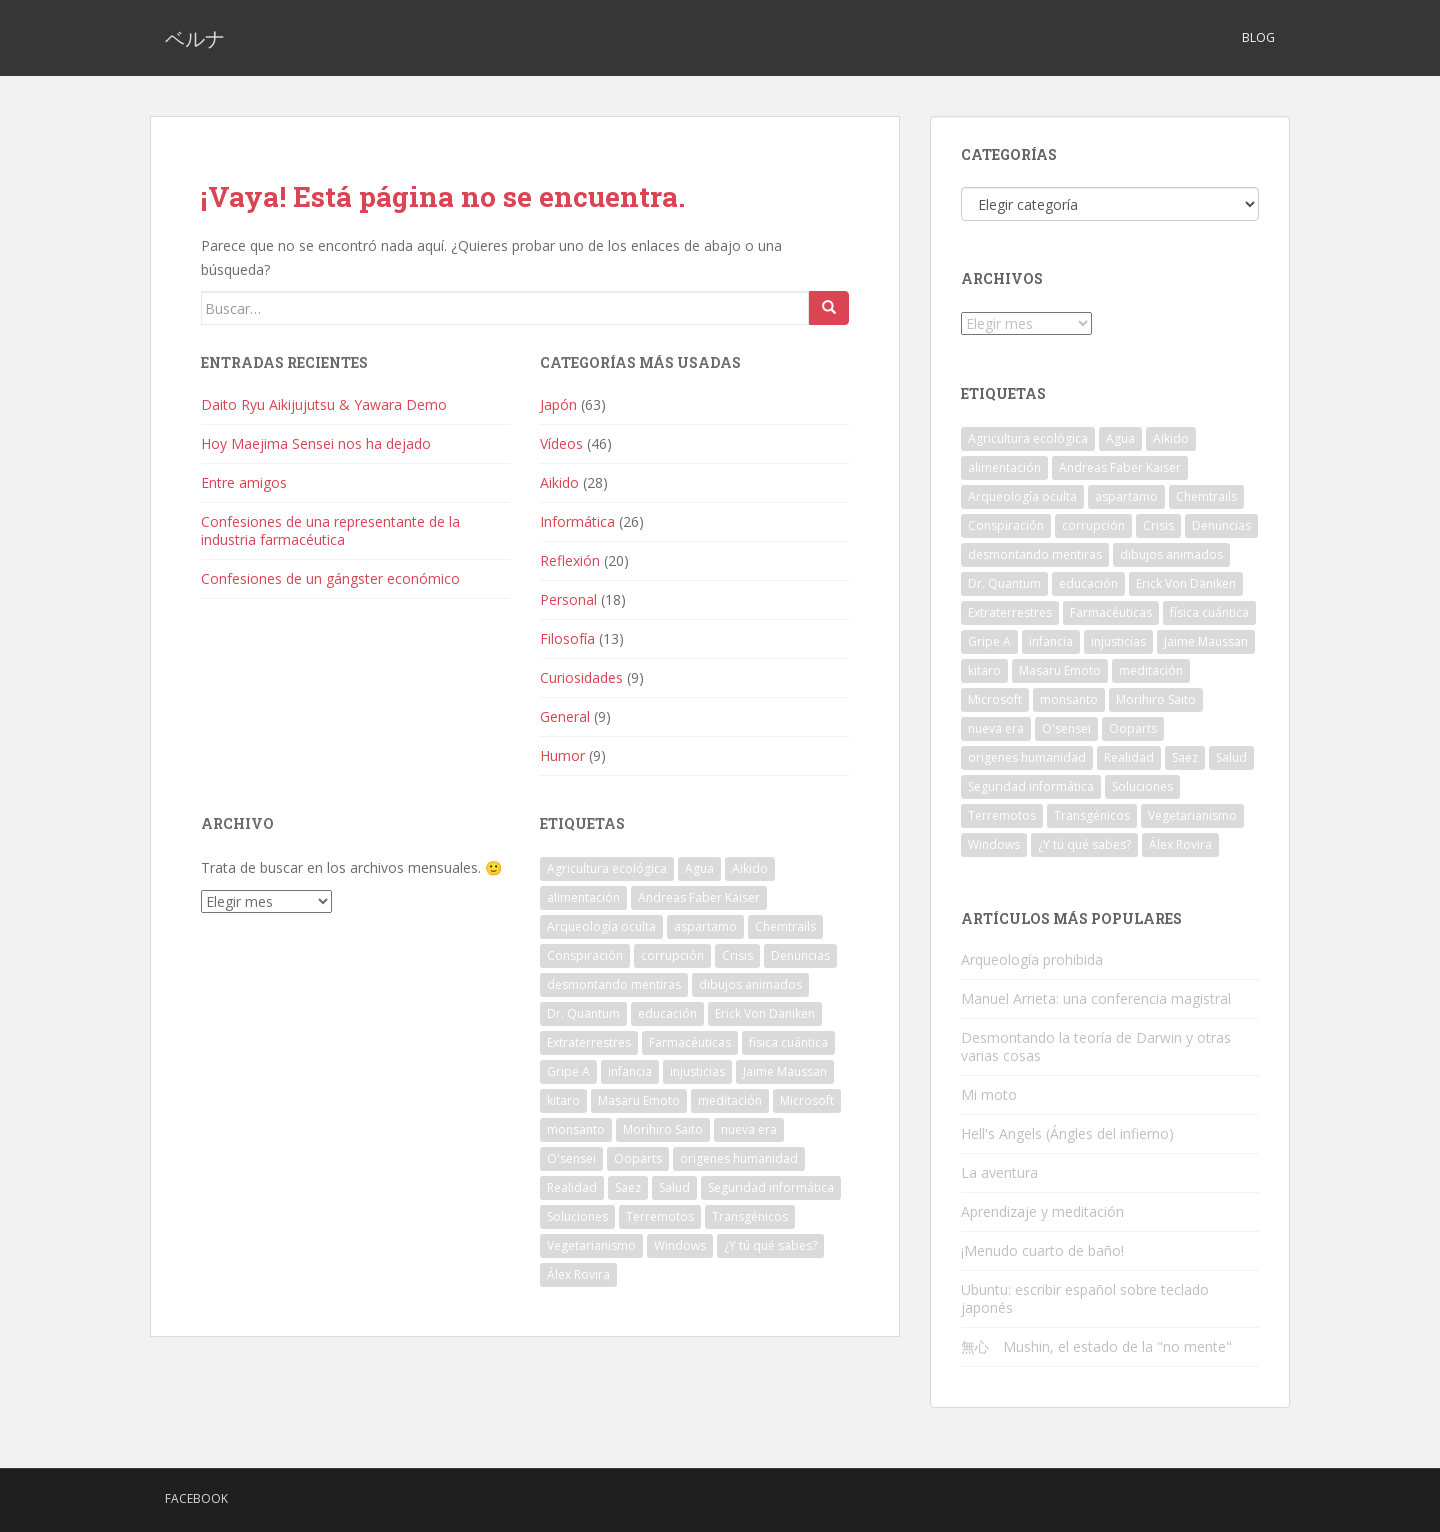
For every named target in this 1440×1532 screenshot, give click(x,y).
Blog (1258, 37)
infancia (630, 1071)
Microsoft (807, 1100)
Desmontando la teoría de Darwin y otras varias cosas (1096, 1046)
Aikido (559, 482)
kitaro (563, 1100)
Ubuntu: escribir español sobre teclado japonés (1085, 1298)
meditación (730, 1100)
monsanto (576, 1129)
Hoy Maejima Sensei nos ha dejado (316, 443)
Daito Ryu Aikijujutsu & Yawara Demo (324, 404)
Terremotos (660, 1216)
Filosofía (567, 638)
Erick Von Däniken (765, 1013)
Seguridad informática (771, 1187)
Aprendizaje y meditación (1042, 1211)
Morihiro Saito (663, 1129)
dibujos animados (750, 984)
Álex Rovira (578, 1274)
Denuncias (800, 955)
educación (667, 1013)
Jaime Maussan (785, 1071)
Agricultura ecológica (607, 868)
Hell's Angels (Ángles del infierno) (1067, 1133)
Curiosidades (581, 677)
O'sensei (571, 1158)
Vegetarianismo (591, 1245)
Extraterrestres (589, 1042)
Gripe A (568, 1071)
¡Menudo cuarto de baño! (1042, 1250)
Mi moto (989, 1094)
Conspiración (585, 955)
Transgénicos (750, 1216)
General (565, 716)
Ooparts (638, 1158)
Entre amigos (244, 482)
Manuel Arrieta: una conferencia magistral (1096, 998)
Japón (558, 404)
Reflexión (570, 560)
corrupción (672, 955)
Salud (674, 1187)
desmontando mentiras (614, 984)
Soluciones (577, 1216)
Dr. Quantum (583, 1013)
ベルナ (195, 38)
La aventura (999, 1172)
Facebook (196, 1498)
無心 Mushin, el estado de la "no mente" (1096, 1346)
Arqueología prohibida (1032, 959)
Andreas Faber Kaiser (699, 897)
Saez (628, 1187)
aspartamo (705, 926)
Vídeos (561, 443)
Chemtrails (785, 926)
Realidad (572, 1187)
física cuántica (788, 1042)
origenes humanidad (739, 1158)
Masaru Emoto (639, 1100)
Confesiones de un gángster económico (330, 578)
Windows (680, 1245)
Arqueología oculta (601, 926)
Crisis (737, 955)
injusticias (697, 1071)
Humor (562, 755)
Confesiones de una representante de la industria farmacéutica (330, 530)
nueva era (749, 1129)
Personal (568, 599)
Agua (699, 868)
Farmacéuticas (690, 1042)
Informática (577, 521)
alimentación (583, 897)
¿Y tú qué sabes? (770, 1245)
